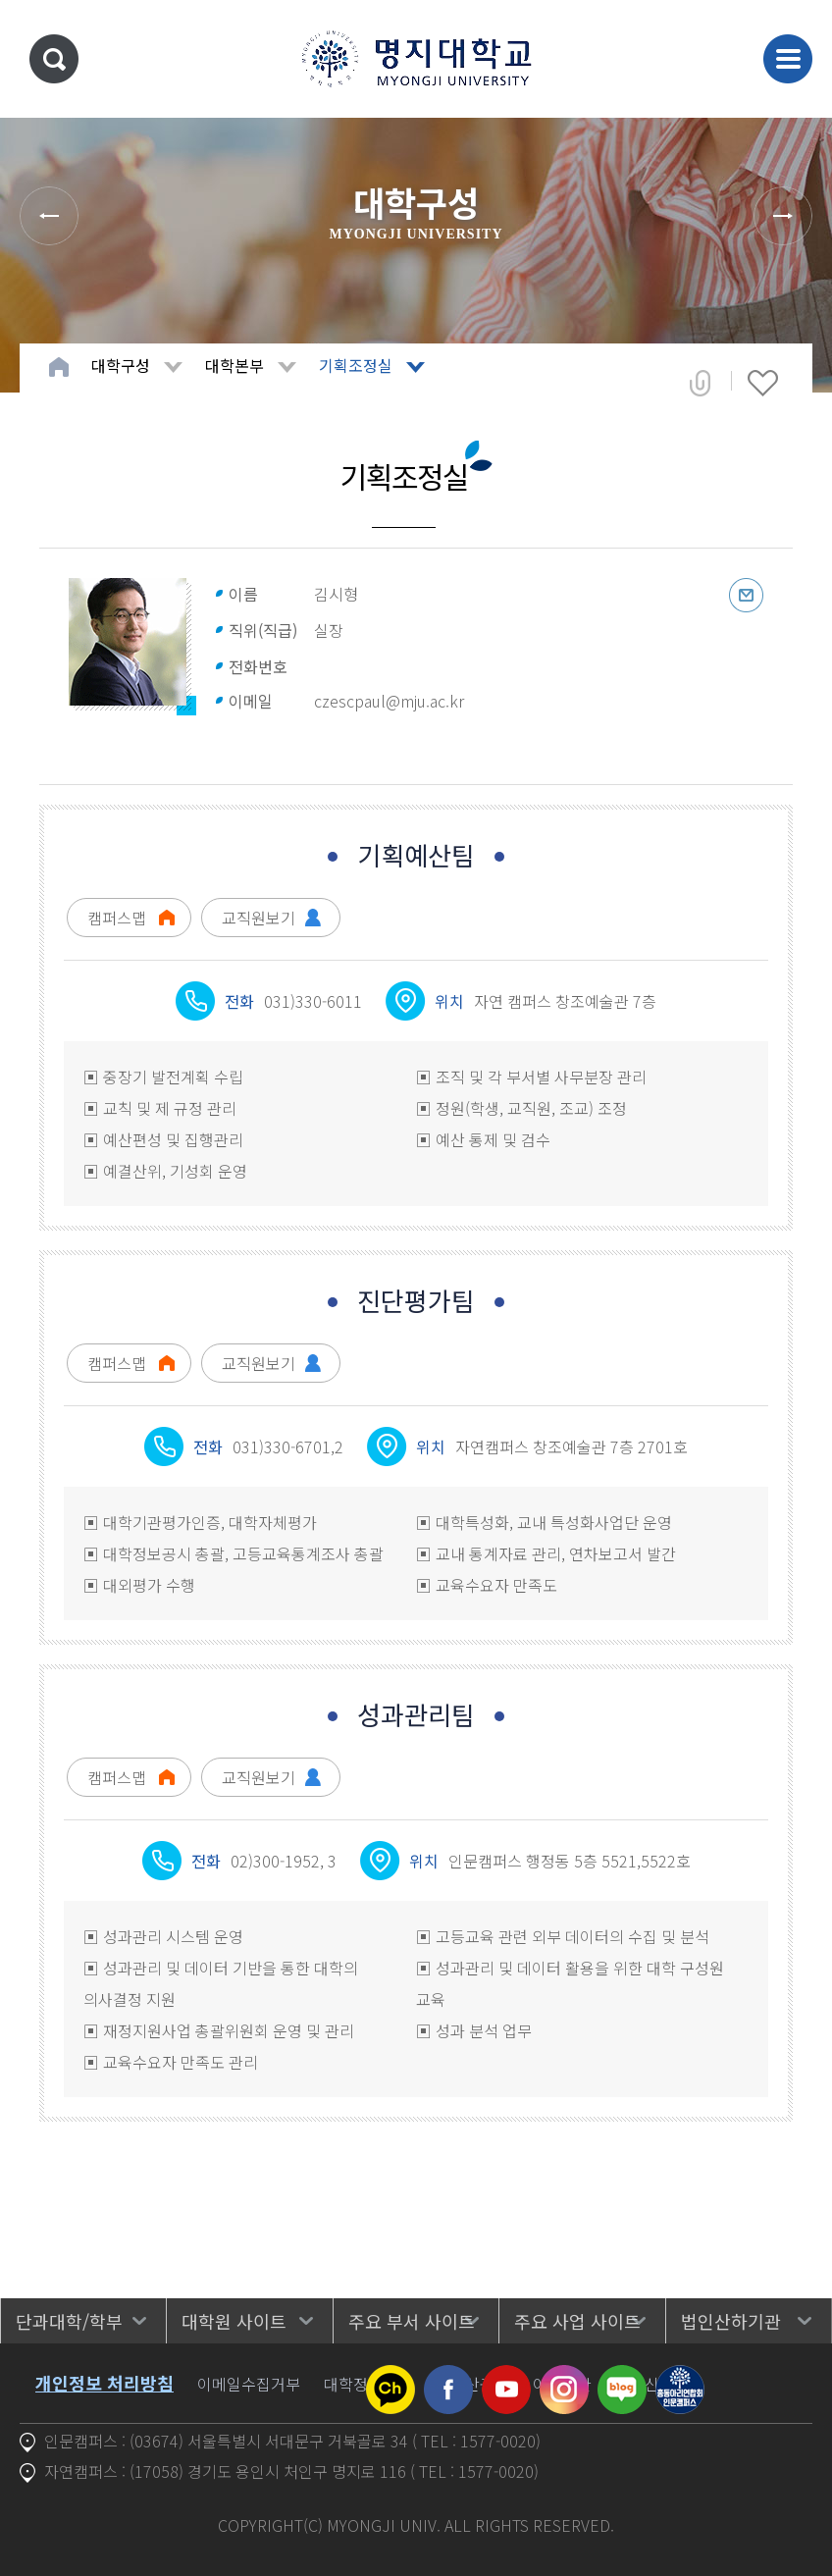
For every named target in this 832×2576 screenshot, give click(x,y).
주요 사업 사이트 (577, 2321)
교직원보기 (258, 917)
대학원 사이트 (234, 2321)
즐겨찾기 (763, 382)
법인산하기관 (731, 2321)
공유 (700, 382)
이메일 (746, 595)
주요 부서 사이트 (411, 2321)
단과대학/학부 (69, 2321)
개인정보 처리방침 (104, 2382)
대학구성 (120, 365)
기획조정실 (355, 365)
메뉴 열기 (787, 58)
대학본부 (234, 365)
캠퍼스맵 (116, 917)
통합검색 (53, 58)
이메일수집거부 (248, 2383)
